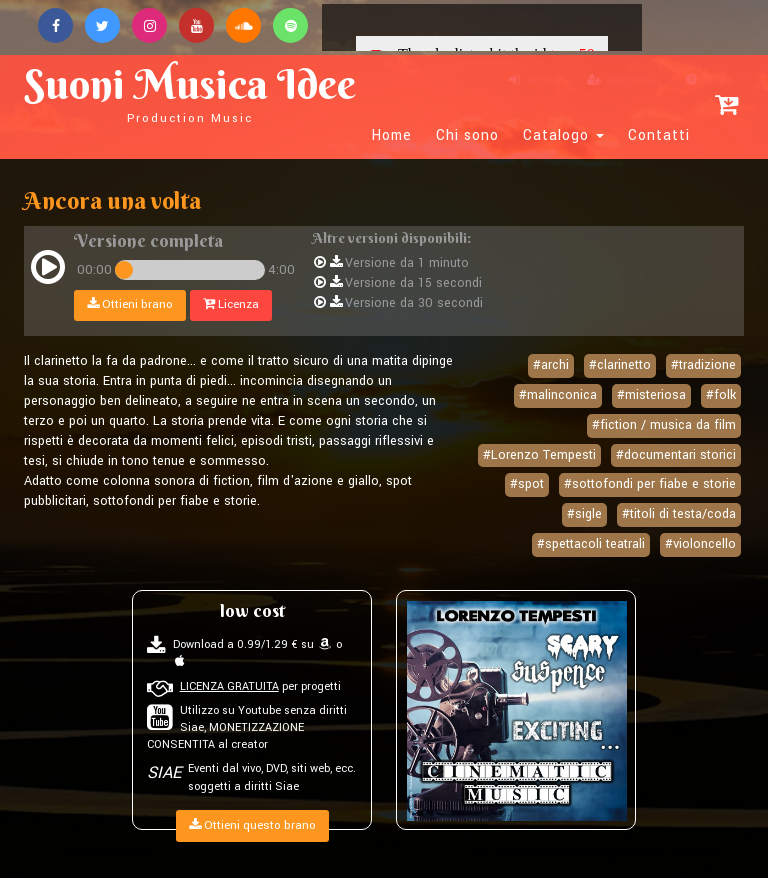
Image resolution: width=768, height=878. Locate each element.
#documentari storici (676, 455)
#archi (551, 365)
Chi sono (467, 136)
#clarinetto (620, 365)
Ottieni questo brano (252, 825)
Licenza (231, 304)
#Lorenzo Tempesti (539, 455)
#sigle (584, 514)
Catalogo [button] (563, 136)
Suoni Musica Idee (190, 92)
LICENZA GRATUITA (229, 686)
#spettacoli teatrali (591, 544)
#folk (721, 395)
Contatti (659, 136)
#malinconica (558, 395)
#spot (527, 484)
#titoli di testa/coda (679, 514)
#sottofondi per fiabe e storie (650, 484)
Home (392, 136)
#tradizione (703, 365)
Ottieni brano (130, 304)
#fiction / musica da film (664, 425)
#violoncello (700, 544)
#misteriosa (651, 395)
